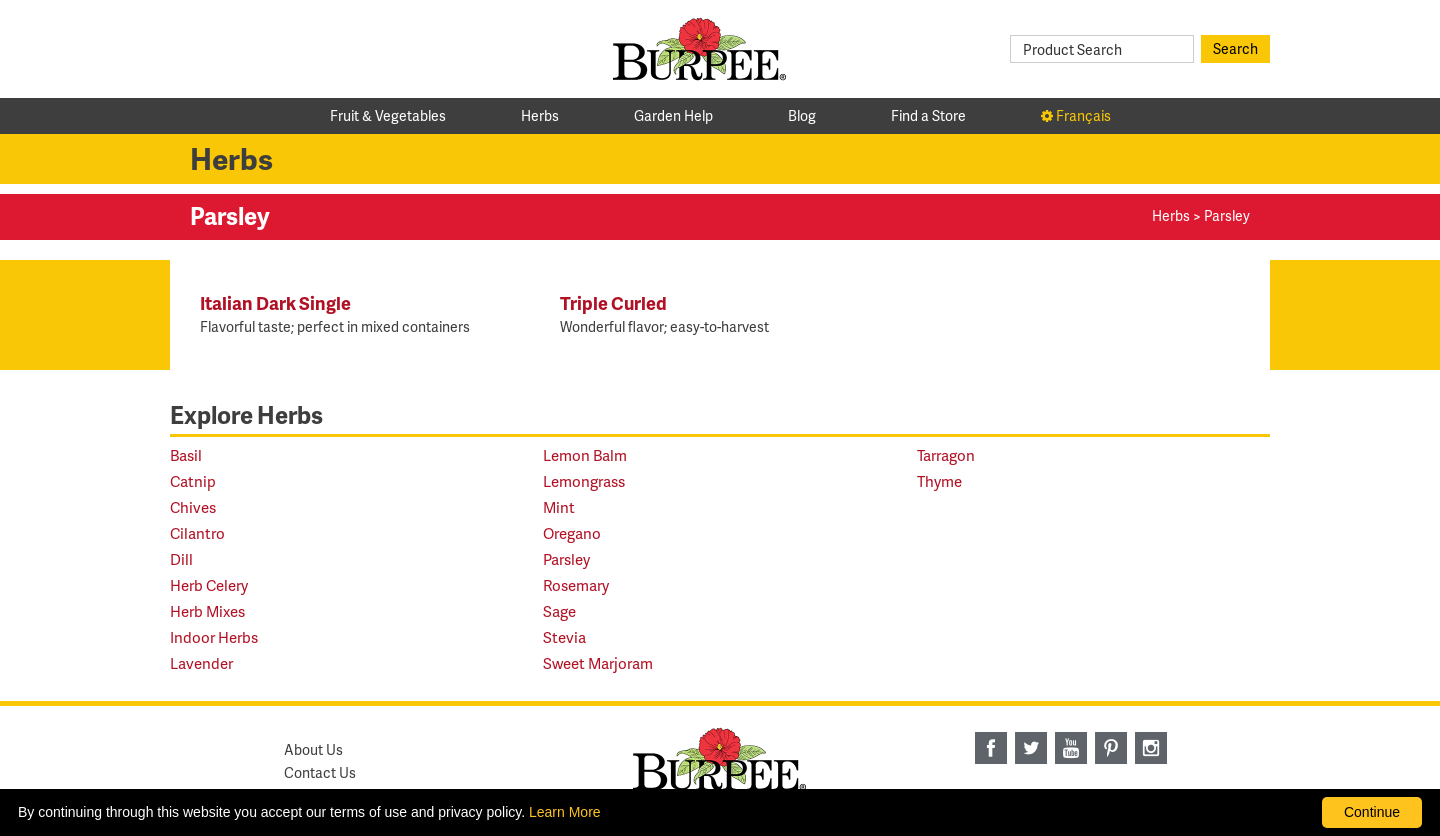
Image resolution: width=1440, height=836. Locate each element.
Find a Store (928, 115)
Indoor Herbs (214, 637)
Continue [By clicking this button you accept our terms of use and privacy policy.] (1372, 812)
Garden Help (673, 115)
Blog (802, 115)
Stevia (564, 637)
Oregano (572, 533)
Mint (559, 507)
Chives (193, 507)
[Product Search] (1102, 49)
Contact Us (320, 772)
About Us (313, 749)
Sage (559, 611)
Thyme (939, 481)
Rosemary (576, 585)
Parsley (566, 559)
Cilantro (197, 533)
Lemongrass (584, 481)
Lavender (201, 663)
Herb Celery (209, 585)
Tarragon (946, 455)
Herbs (540, 115)
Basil (186, 455)
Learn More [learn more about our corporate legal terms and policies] (565, 812)
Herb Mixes (207, 611)
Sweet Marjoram (598, 663)
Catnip (193, 481)
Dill (181, 559)
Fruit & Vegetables (388, 115)
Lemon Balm (585, 455)
